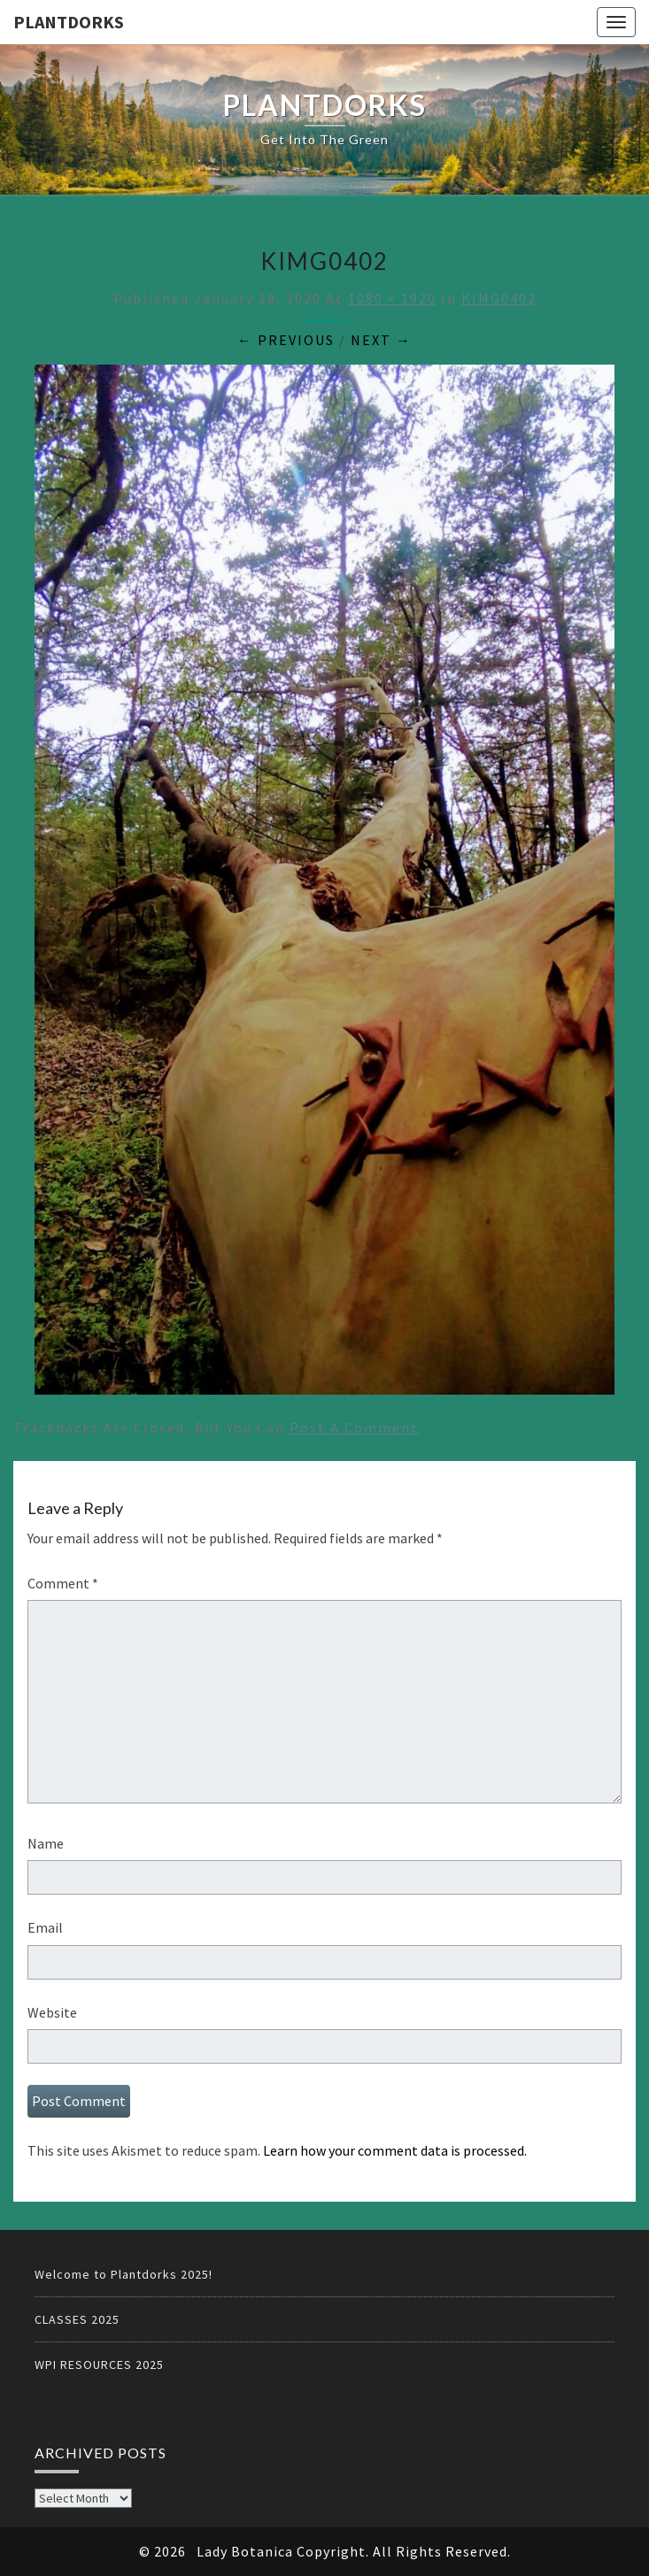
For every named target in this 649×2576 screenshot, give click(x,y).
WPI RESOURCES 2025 (99, 2364)
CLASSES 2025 (77, 2319)
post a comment (354, 1427)
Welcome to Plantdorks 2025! (123, 2274)
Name (45, 1843)
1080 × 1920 (392, 298)
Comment (62, 1583)
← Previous (286, 340)
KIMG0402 (499, 298)
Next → (381, 340)
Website (52, 2012)
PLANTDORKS (68, 22)
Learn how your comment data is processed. (395, 2150)
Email (45, 1927)
